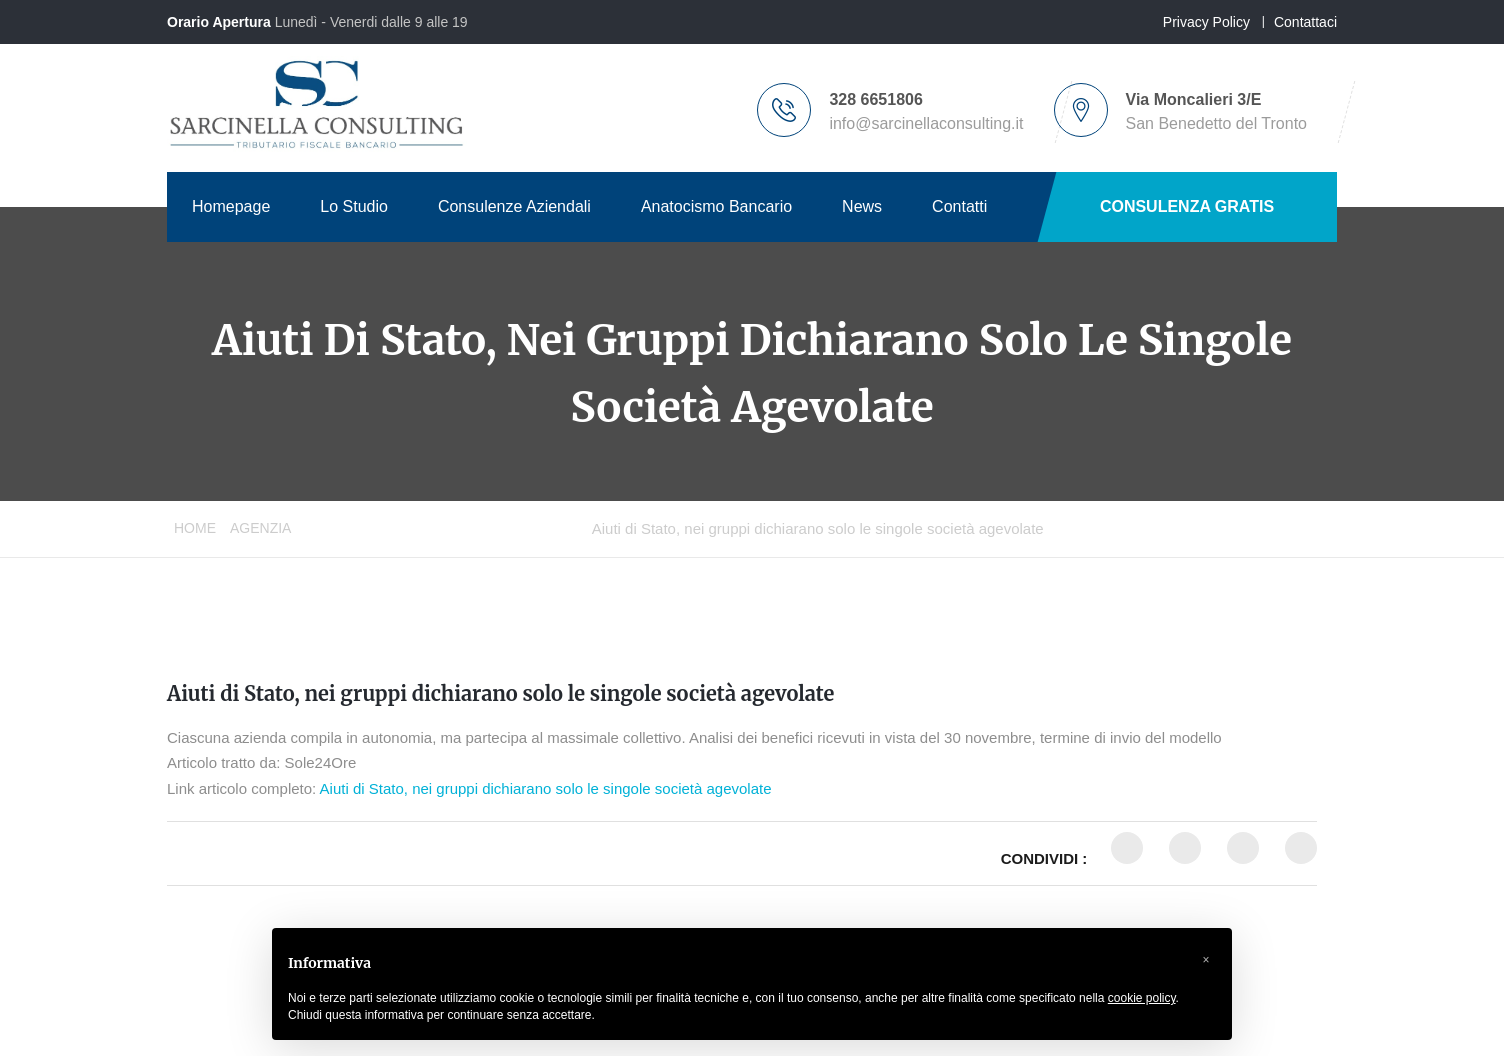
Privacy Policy (1206, 22)
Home (195, 528)
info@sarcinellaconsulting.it (926, 123)
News (862, 206)
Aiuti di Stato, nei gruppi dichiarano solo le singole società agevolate (500, 693)
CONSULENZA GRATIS (1187, 206)
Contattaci (1305, 22)
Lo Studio (354, 206)
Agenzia (260, 528)
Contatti (959, 206)
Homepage (231, 206)
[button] (1206, 960)
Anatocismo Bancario (716, 206)
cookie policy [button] (1142, 998)
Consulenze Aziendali (514, 206)
